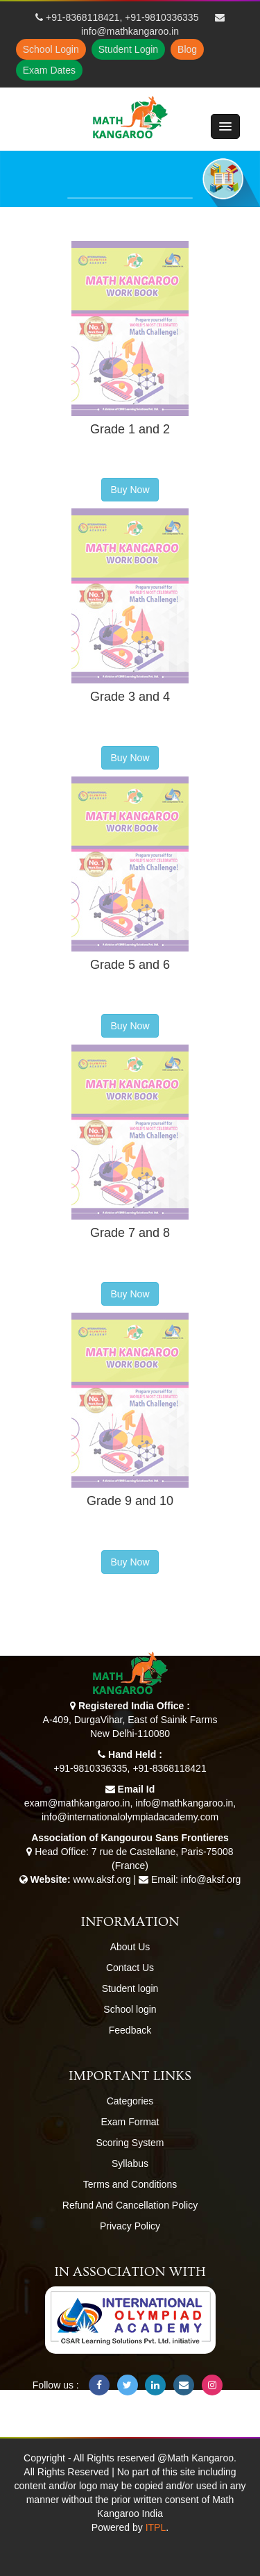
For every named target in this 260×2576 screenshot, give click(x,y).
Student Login (128, 49)
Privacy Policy (130, 2226)
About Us (130, 1946)
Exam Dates (49, 70)
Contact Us (130, 1967)
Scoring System (130, 2142)
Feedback (130, 2030)
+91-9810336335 (161, 17)
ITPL (156, 2527)
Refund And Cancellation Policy (130, 2205)
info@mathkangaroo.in (130, 31)
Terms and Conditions (130, 2184)
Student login (130, 1988)
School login (129, 2009)
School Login (51, 49)
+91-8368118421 (82, 17)
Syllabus (130, 2163)
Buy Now (129, 489)
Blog (187, 49)
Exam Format (130, 2121)
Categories (130, 2100)
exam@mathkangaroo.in (77, 1803)
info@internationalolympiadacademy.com (130, 1816)
